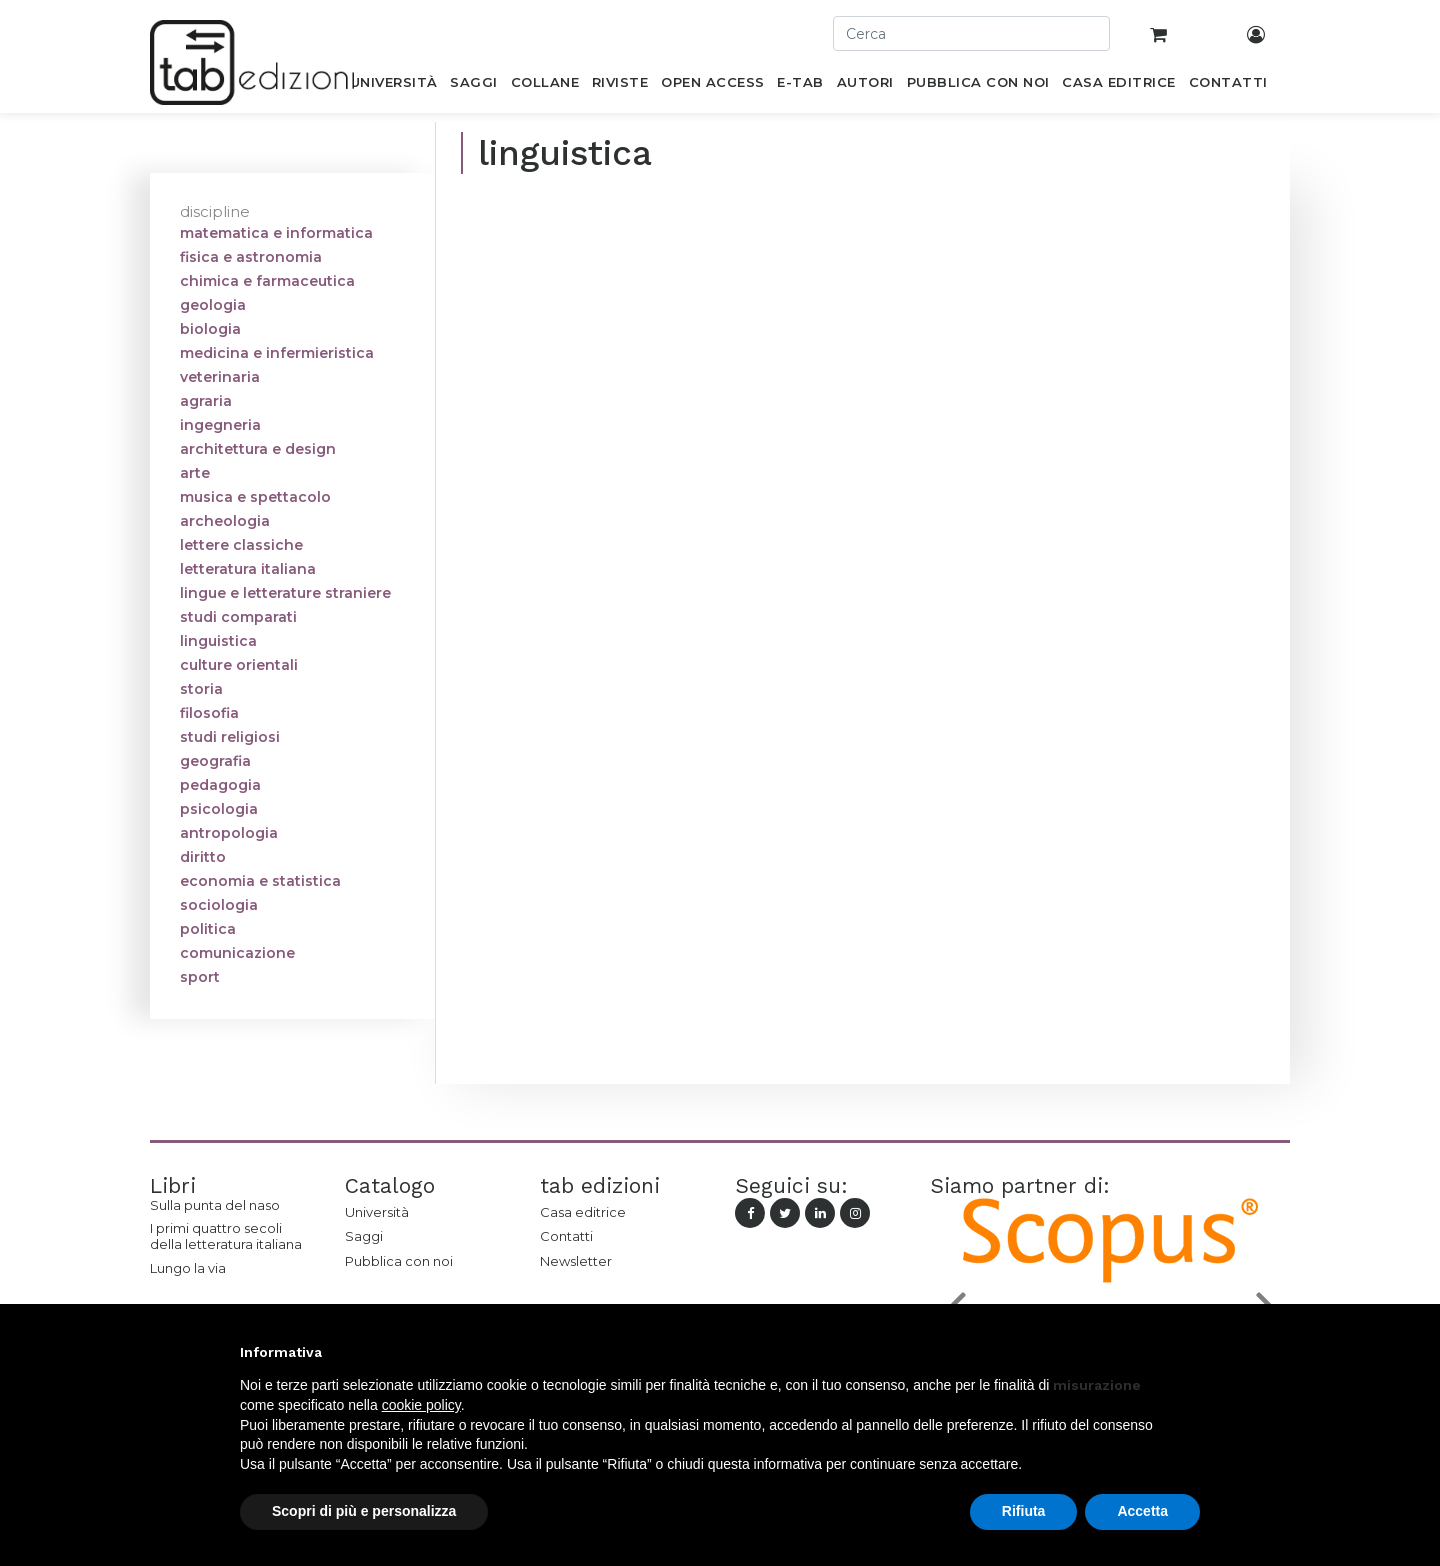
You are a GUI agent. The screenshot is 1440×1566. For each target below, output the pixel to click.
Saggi (364, 1236)
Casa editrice (583, 1212)
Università (377, 1212)
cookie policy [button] (421, 1405)
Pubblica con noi (399, 1261)
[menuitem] (393, 86)
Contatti (566, 1236)
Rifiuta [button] (1024, 1511)
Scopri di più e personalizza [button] (364, 1511)
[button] (1190, 1352)
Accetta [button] (1142, 1511)
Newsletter (576, 1261)
